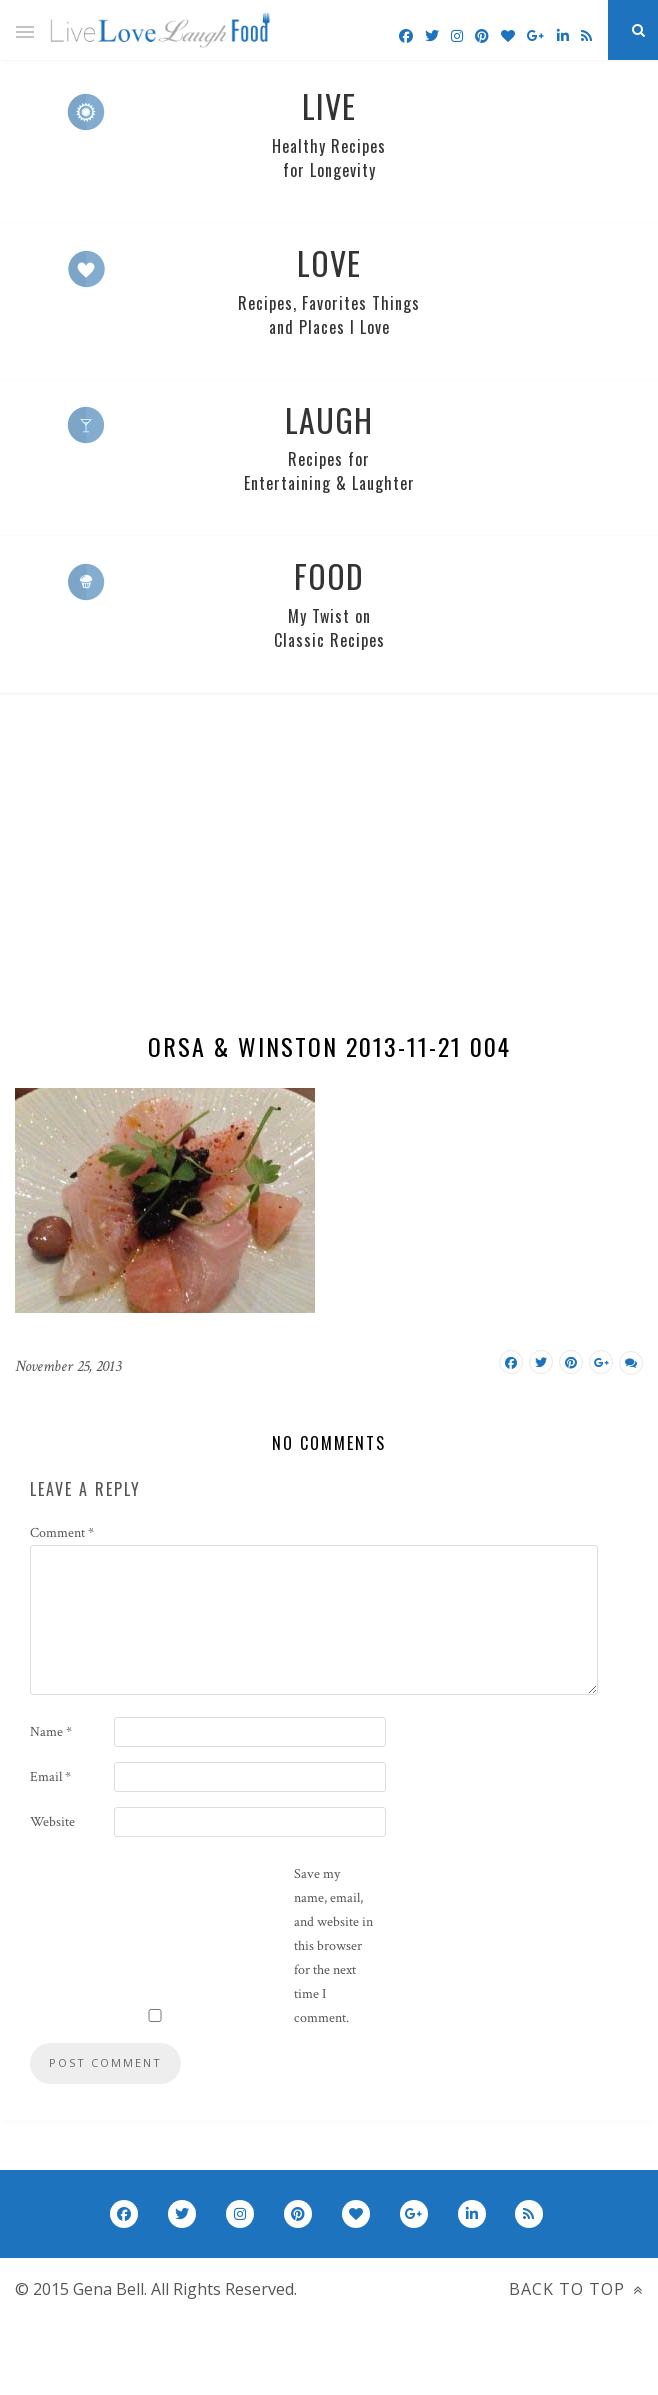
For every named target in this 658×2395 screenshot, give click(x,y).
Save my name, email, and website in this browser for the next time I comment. (333, 1946)
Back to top (576, 2289)
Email (50, 1777)
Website (52, 1822)
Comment (62, 1533)
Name (51, 1732)
